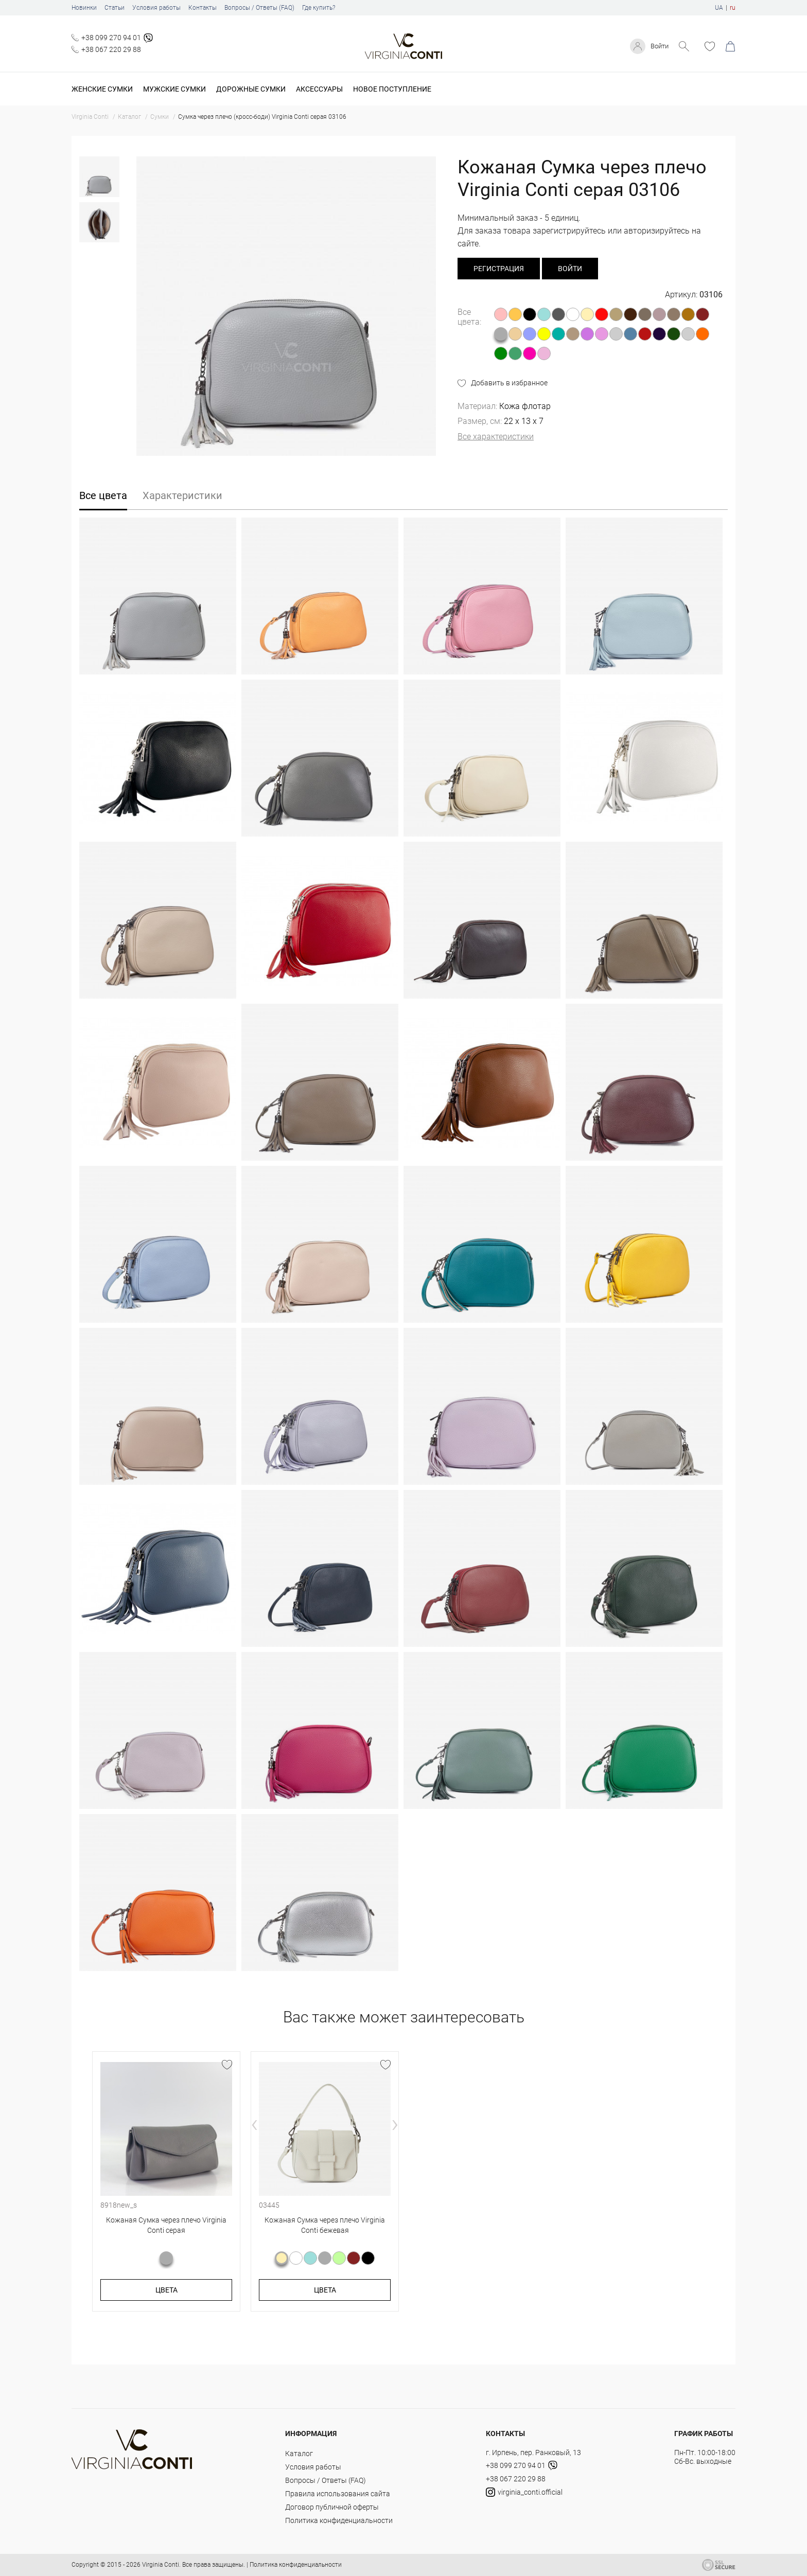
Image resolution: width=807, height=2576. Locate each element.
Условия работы (156, 7)
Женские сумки (102, 89)
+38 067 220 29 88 (111, 49)
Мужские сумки (174, 89)
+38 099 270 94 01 (111, 37)
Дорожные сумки (251, 89)
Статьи (114, 7)
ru (732, 7)
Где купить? (318, 7)
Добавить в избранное (509, 383)
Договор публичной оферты (332, 2507)
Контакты (202, 7)
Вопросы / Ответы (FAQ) (259, 7)
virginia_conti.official (524, 2492)
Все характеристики (496, 436)
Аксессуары (319, 89)
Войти (658, 46)
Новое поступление (392, 89)
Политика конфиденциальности (339, 2520)
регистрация (498, 268)
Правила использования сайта (337, 2494)
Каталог (299, 2453)
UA (719, 7)
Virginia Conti (160, 2564)
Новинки (84, 7)
